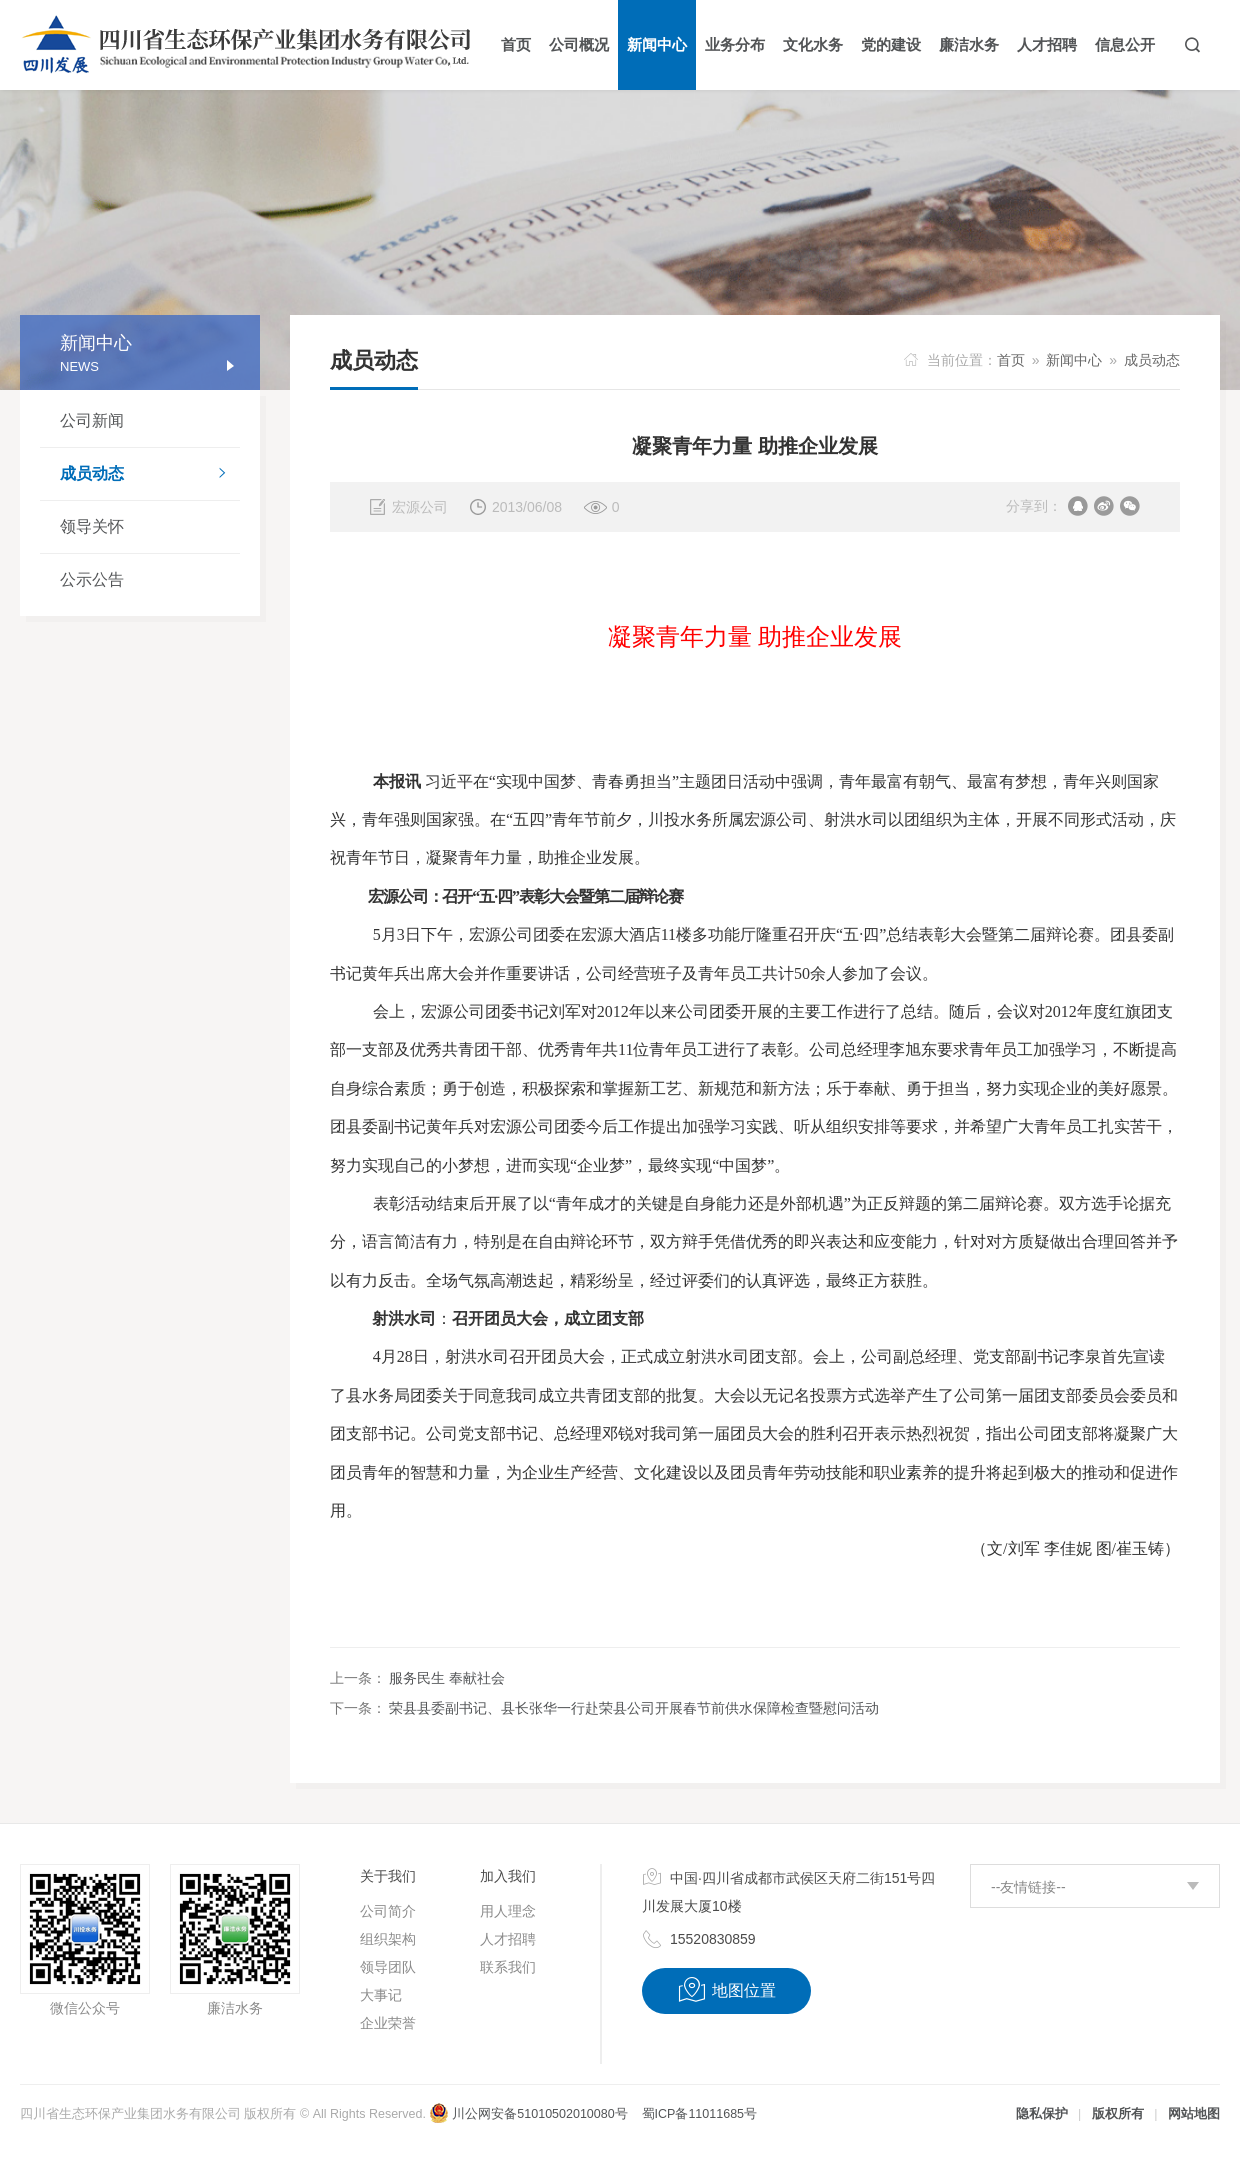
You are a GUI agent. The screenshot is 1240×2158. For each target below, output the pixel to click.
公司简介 (388, 1911)
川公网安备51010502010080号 (528, 2114)
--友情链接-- (1028, 1887)
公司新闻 (92, 420)
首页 (1011, 360)
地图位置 (726, 1990)
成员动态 (150, 475)
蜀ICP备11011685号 (699, 2114)
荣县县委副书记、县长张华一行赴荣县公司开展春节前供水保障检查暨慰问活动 (634, 1708)
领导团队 (388, 1967)
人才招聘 (508, 1939)
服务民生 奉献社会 (447, 1678)
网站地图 (1194, 2114)
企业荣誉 (388, 2023)
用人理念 (508, 1911)
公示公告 (92, 579)
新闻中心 (1074, 360)
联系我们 (508, 1967)
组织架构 (388, 1939)
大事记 (381, 1995)
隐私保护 (1042, 2114)
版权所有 (1118, 2114)
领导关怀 (92, 526)
